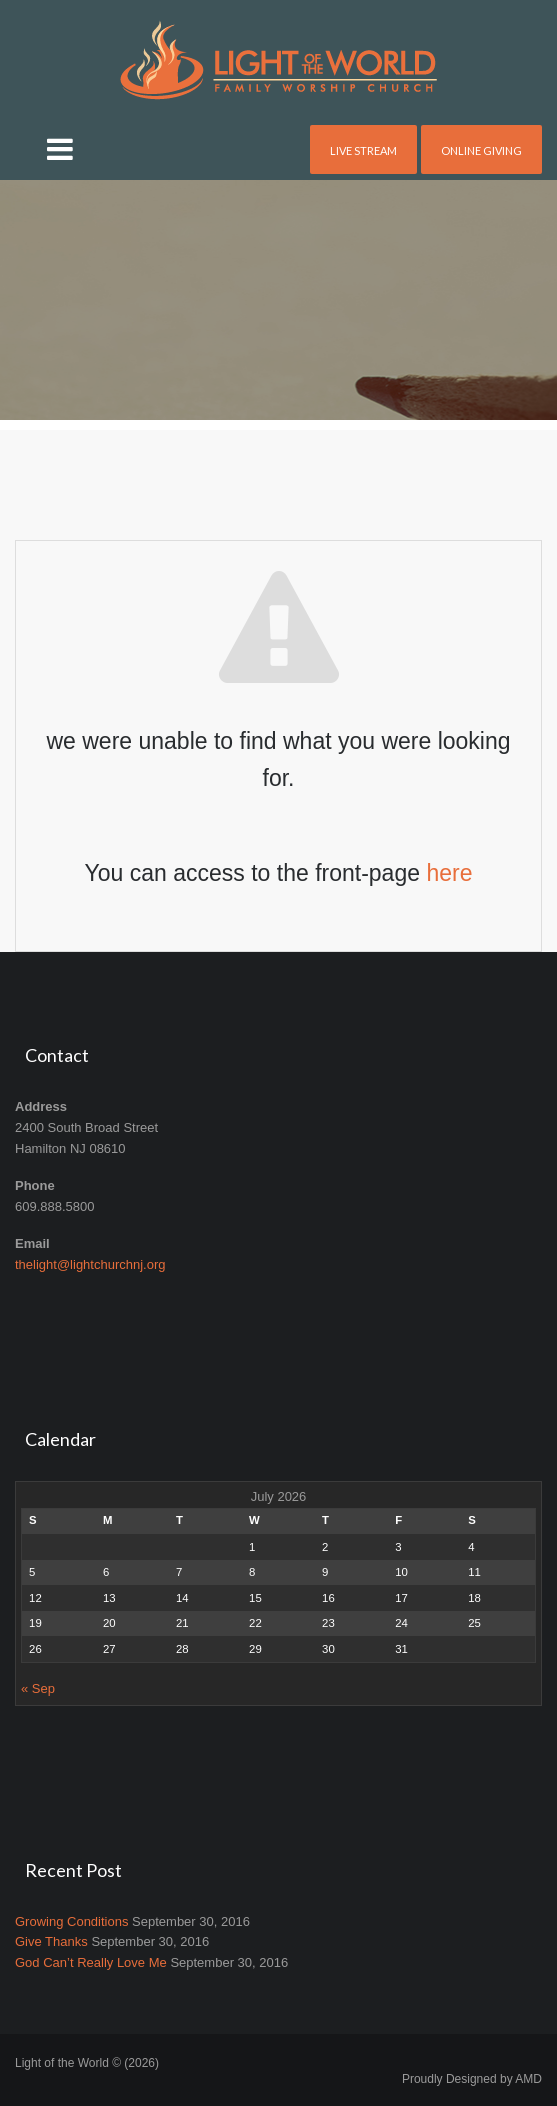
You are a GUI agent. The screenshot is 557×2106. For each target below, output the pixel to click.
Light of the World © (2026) (87, 2063)
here (449, 873)
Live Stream (363, 150)
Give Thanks (51, 1941)
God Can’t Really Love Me (91, 1962)
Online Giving (481, 150)
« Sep (38, 1688)
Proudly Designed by (472, 2079)
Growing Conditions (71, 1921)
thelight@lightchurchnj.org (90, 1264)
